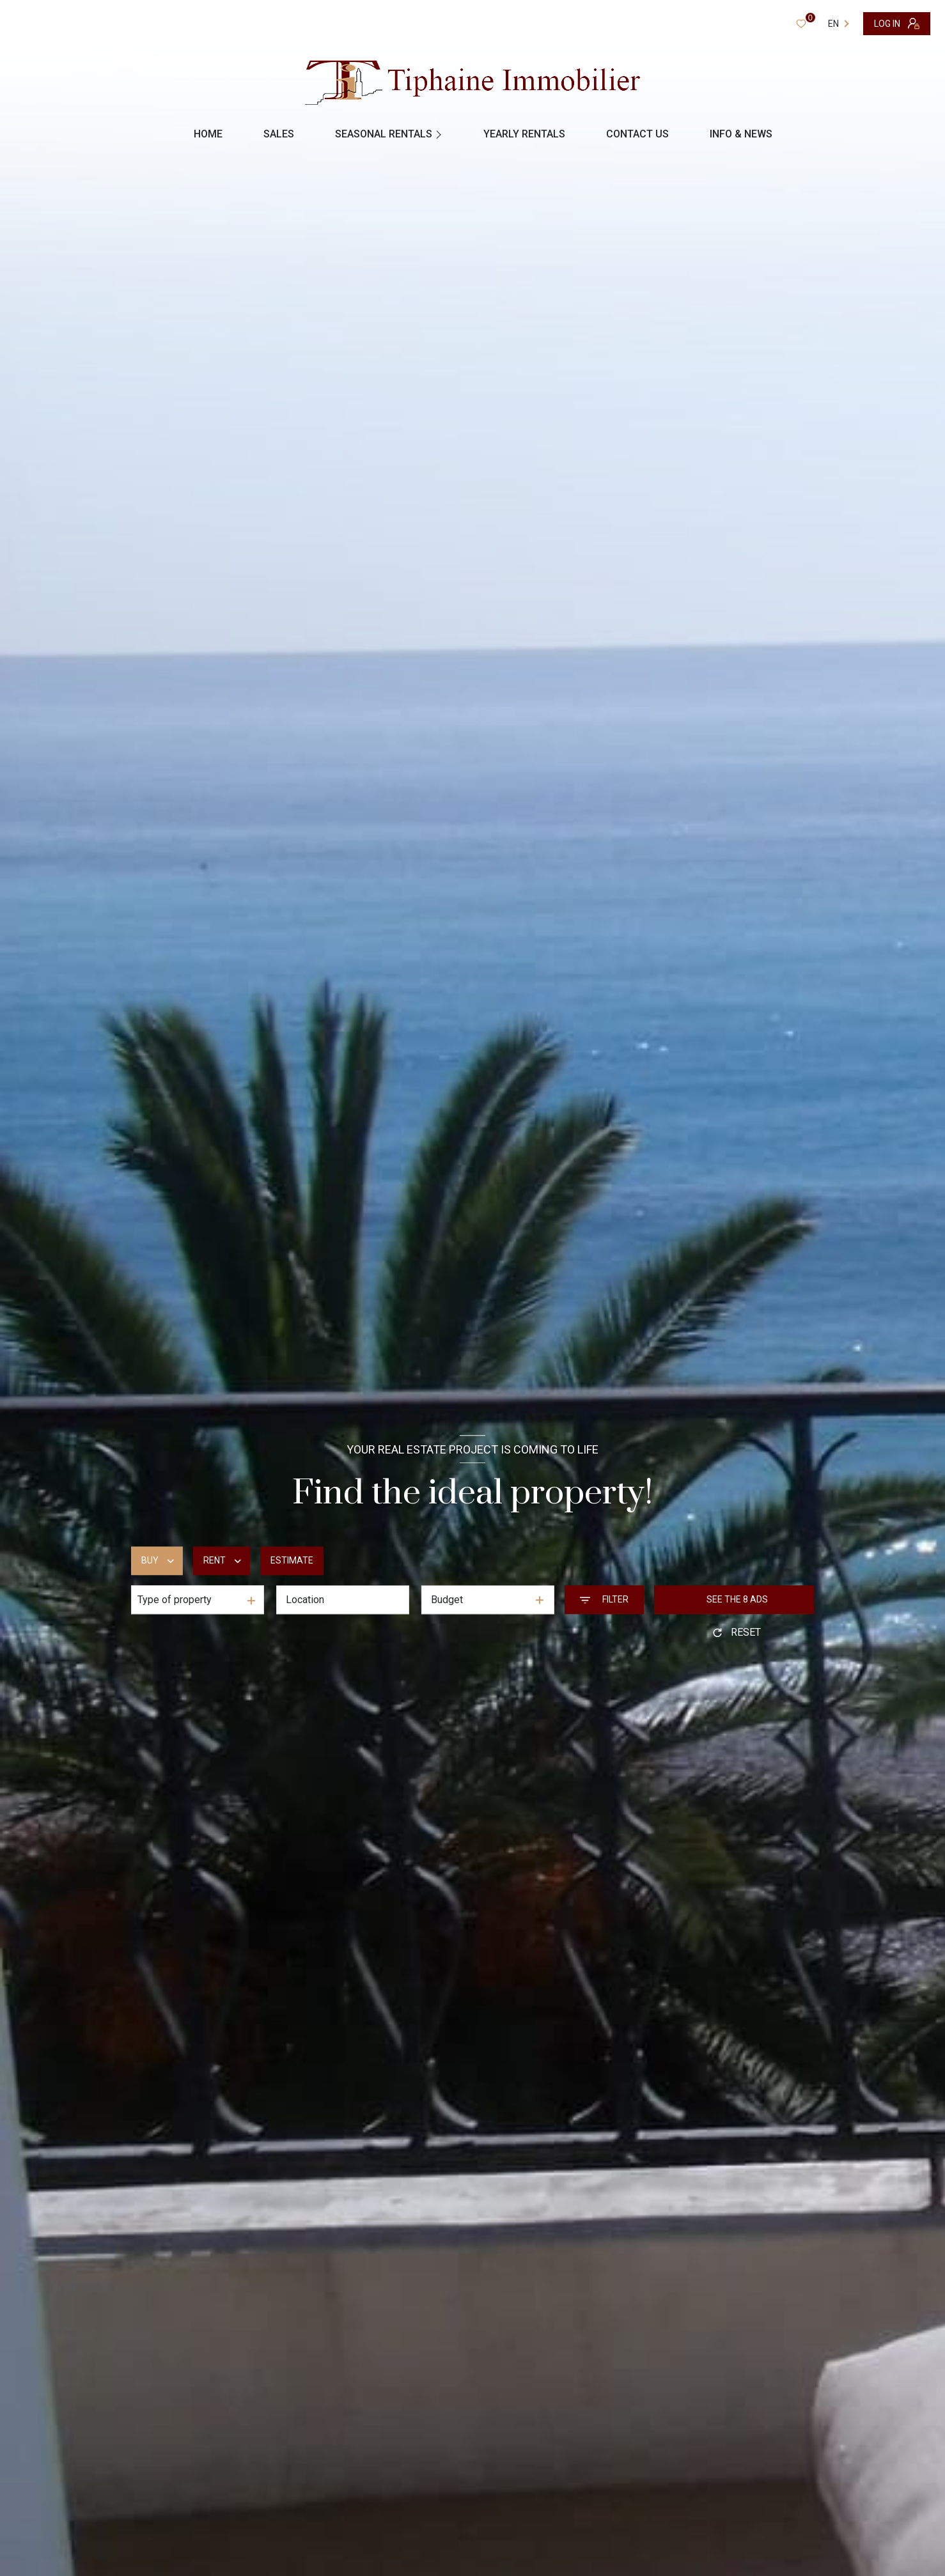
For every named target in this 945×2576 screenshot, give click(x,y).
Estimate (291, 1561)
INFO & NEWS (741, 134)
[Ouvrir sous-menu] (440, 134)
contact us (637, 134)
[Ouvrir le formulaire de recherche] (604, 1600)
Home (208, 134)
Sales (278, 134)
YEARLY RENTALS (524, 134)
